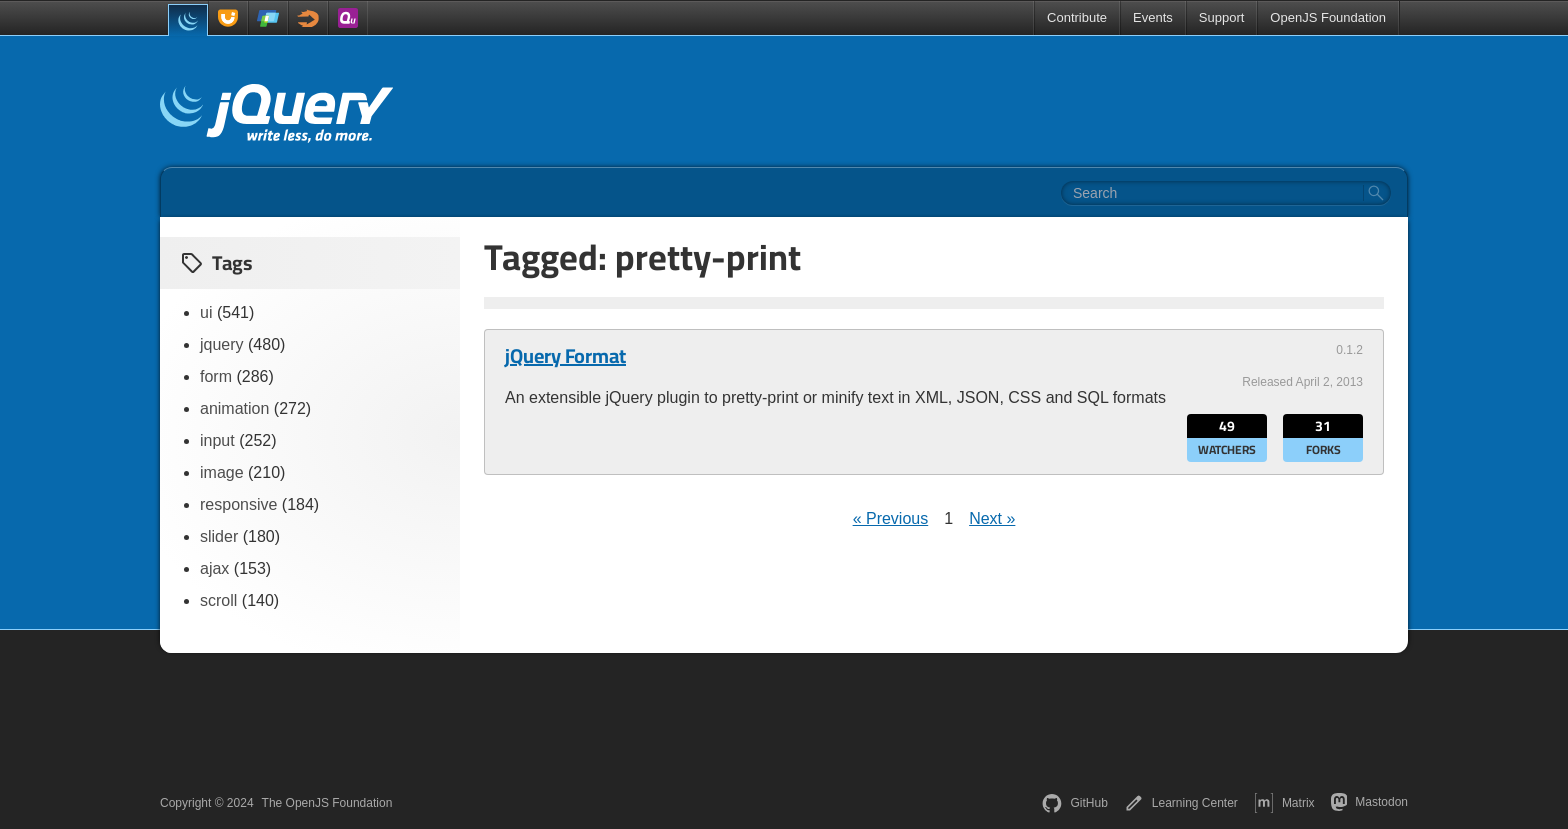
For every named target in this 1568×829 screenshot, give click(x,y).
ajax (214, 568)
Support (1222, 17)
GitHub (1074, 803)
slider (219, 536)
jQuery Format (565, 356)
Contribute (1077, 17)
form (216, 376)
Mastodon (1369, 802)
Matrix (1284, 803)
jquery (222, 344)
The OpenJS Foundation (327, 803)
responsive (238, 504)
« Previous (891, 518)
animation (234, 408)
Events (1153, 17)
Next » (992, 518)
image (222, 472)
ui (206, 312)
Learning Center (1181, 803)
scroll (218, 600)
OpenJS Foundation (1328, 17)
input (217, 440)
